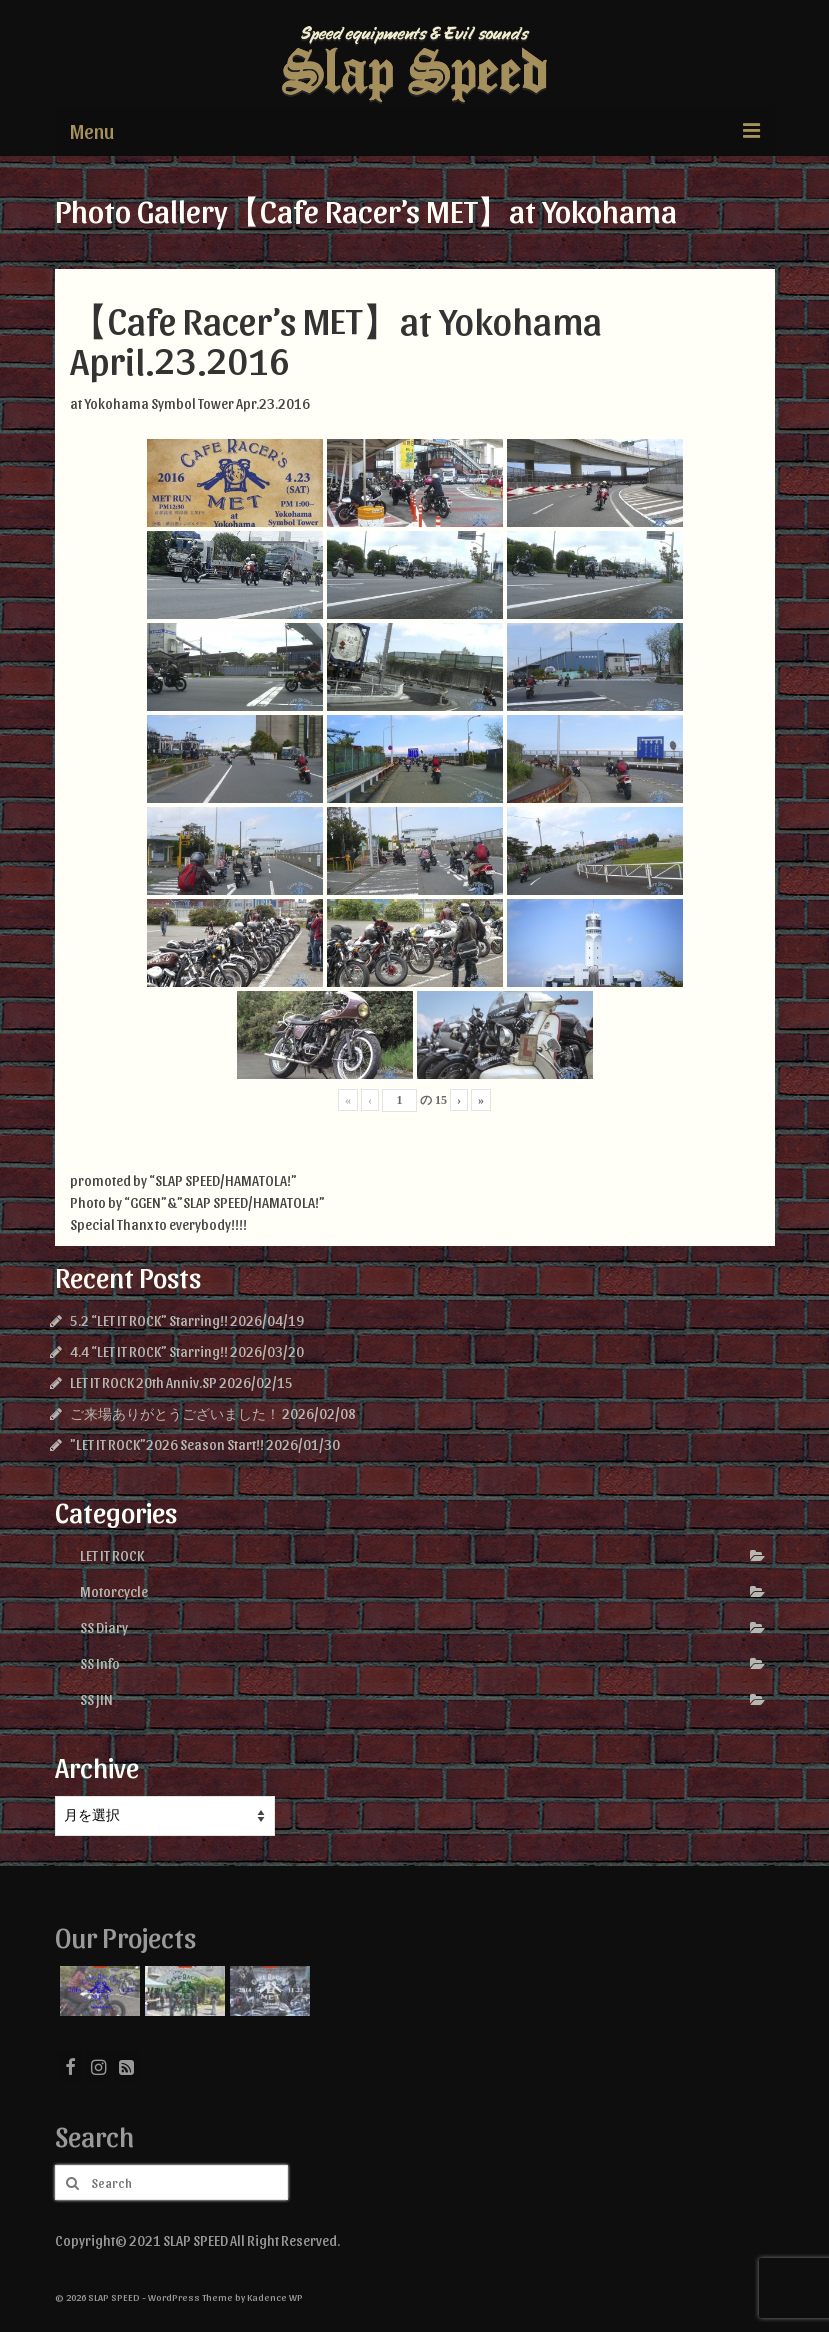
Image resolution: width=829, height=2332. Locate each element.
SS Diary (104, 1627)
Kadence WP (275, 2297)
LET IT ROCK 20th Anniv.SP (143, 1382)
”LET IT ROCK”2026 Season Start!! (167, 1444)
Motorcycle (114, 1591)
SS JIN (96, 1699)
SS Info (100, 1663)
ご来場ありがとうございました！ (175, 1413)
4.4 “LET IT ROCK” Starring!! (149, 1351)
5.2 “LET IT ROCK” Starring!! (149, 1320)
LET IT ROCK (112, 1555)
